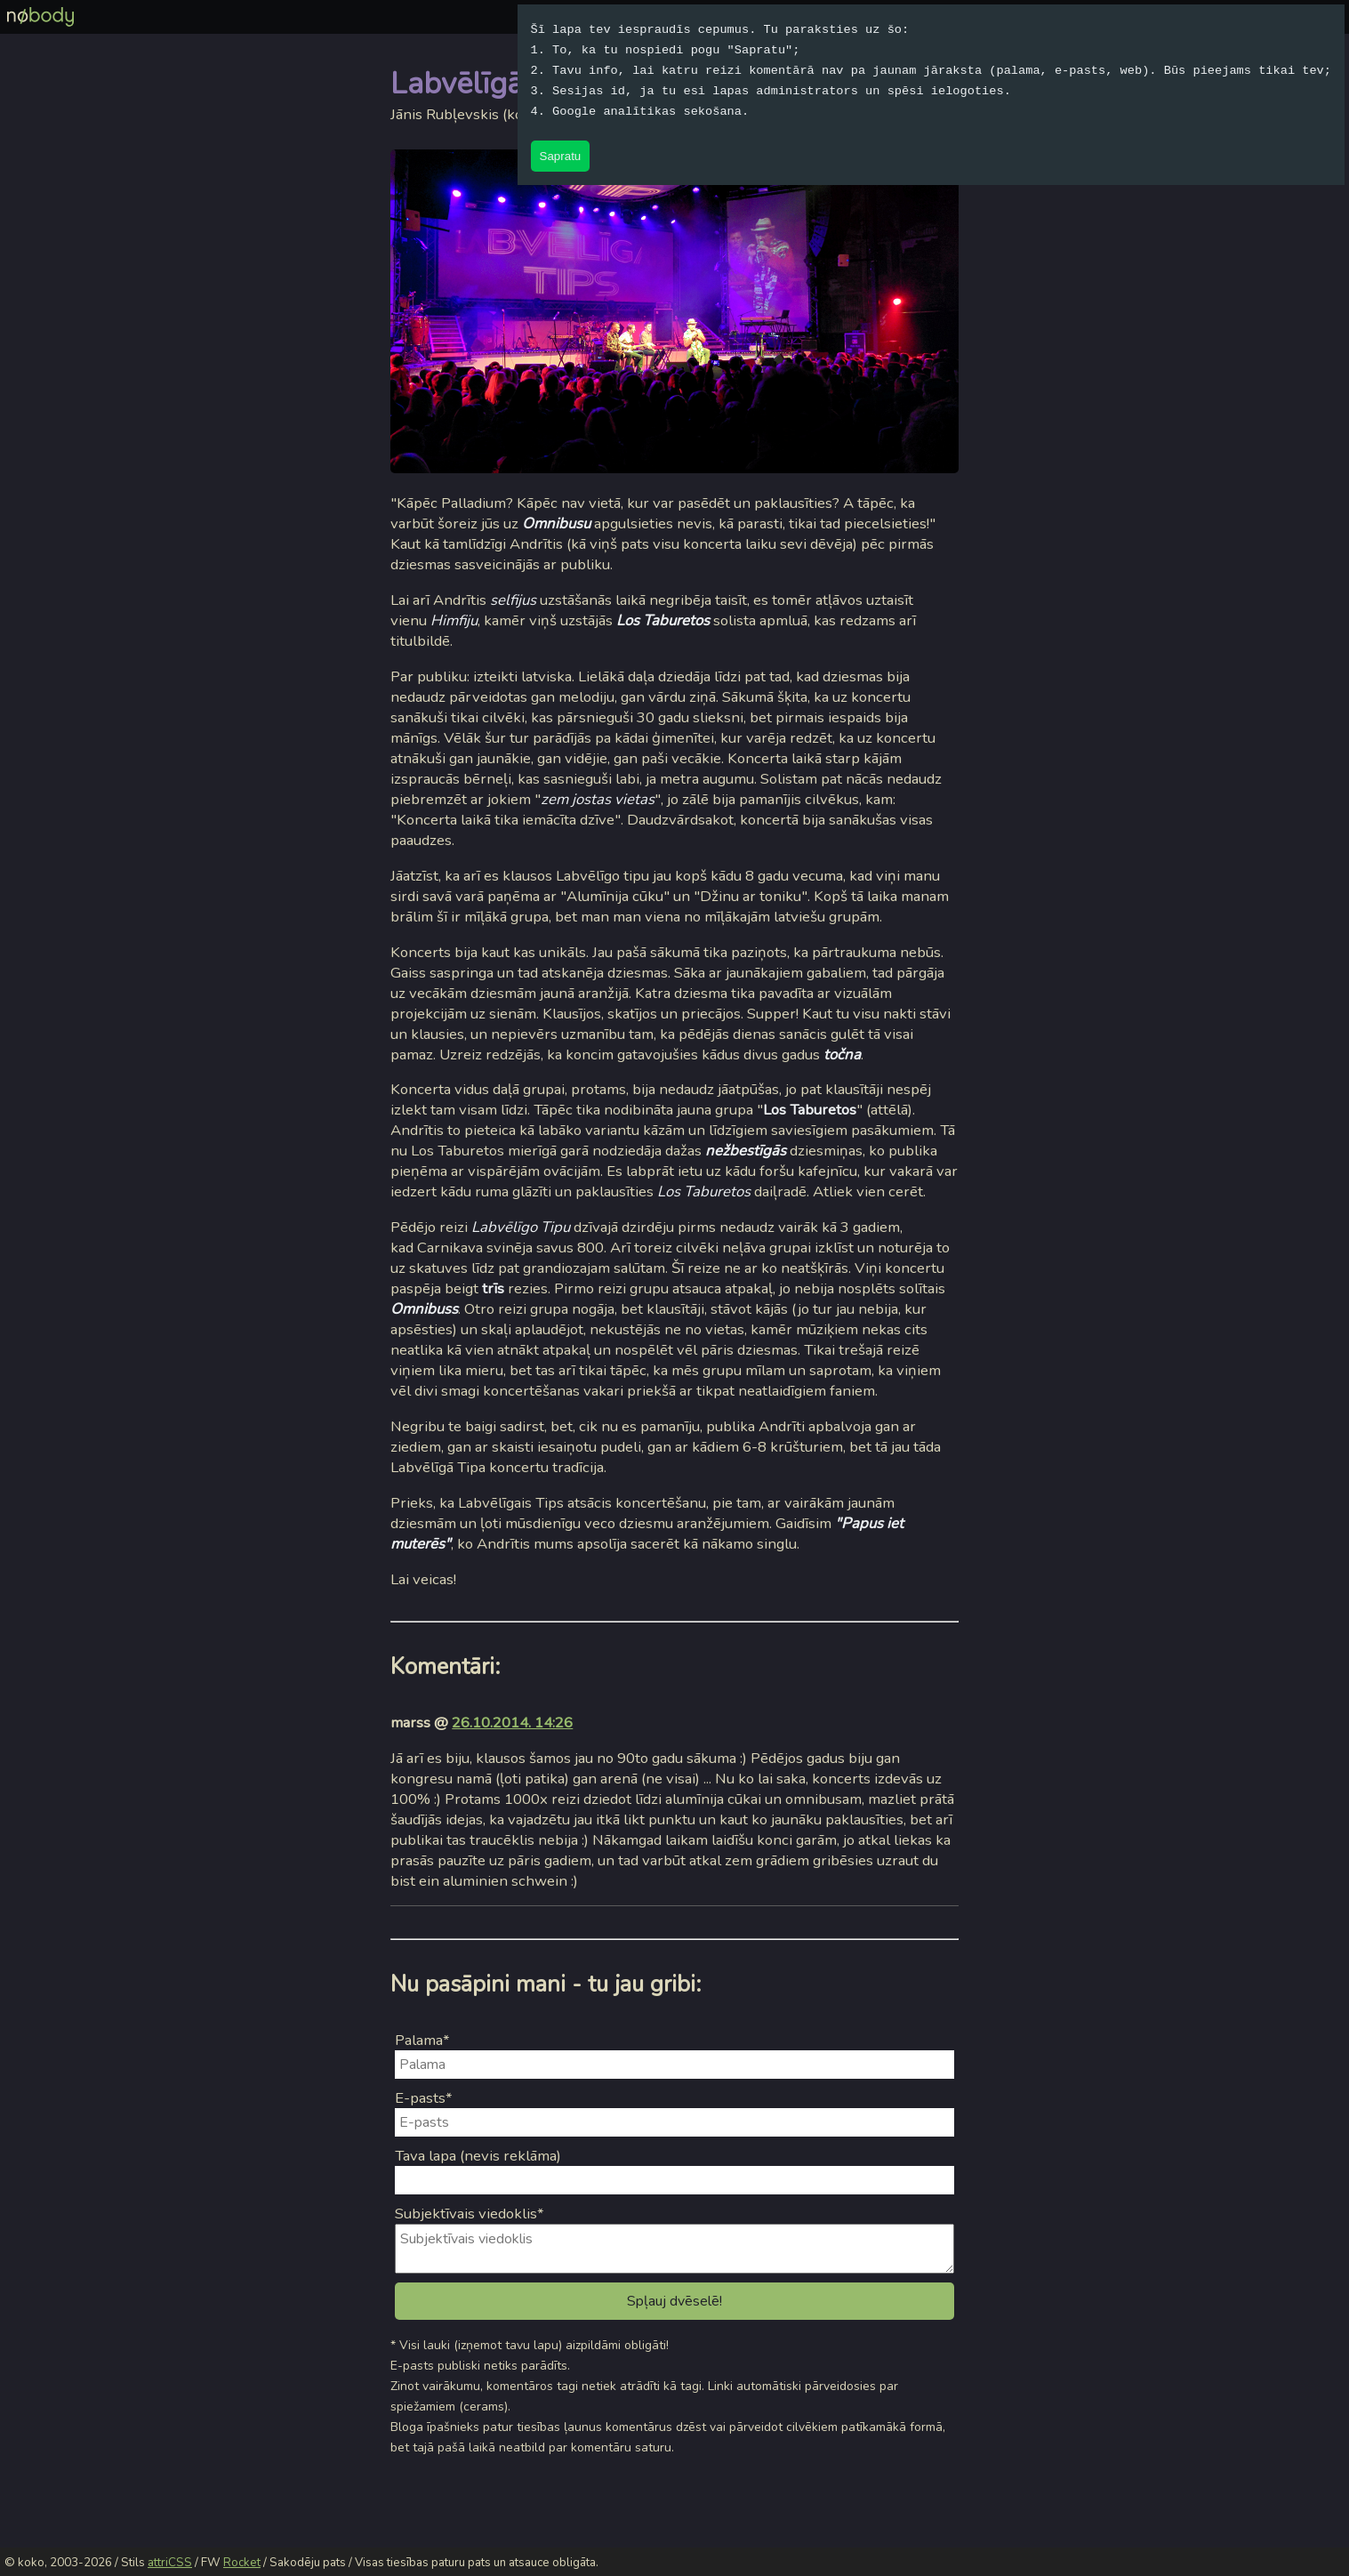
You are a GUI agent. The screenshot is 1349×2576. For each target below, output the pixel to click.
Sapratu (561, 156)
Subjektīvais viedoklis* (469, 2213)
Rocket (242, 2563)
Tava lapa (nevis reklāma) (478, 2155)
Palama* (422, 2040)
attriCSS (170, 2563)
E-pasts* (424, 2098)
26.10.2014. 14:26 (512, 1722)
